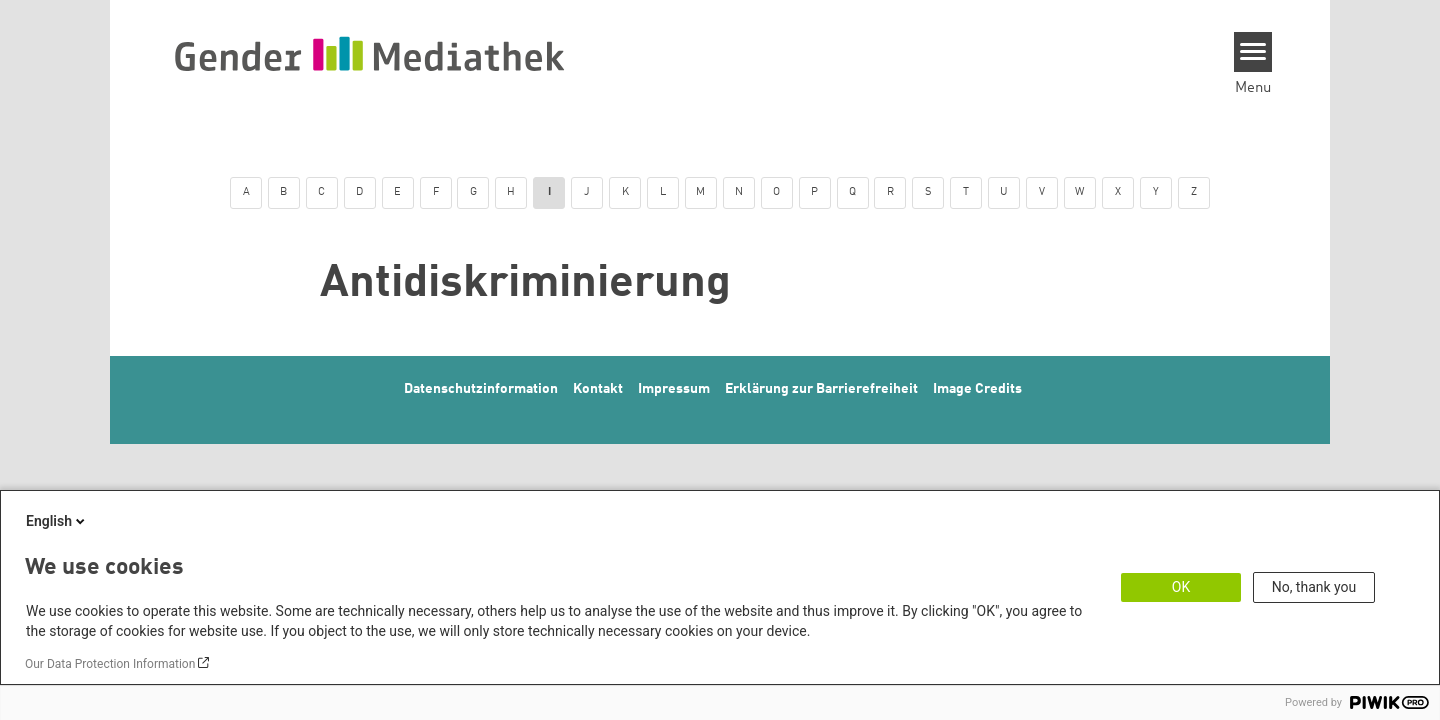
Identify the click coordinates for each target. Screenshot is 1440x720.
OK (1181, 587)
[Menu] (1253, 52)
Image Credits (977, 389)
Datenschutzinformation (481, 389)
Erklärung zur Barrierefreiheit (821, 389)
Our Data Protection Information (110, 664)
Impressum (674, 389)
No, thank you (1314, 587)
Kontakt (598, 389)
